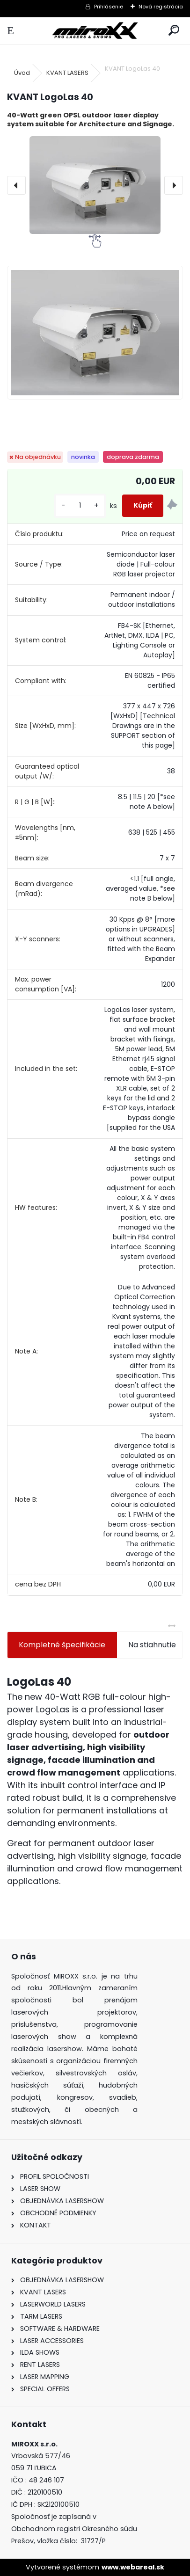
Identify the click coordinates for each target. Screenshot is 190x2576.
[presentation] (16, 185)
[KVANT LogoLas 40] (95, 185)
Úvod (22, 72)
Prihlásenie (108, 6)
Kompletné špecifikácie (62, 1644)
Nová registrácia (161, 6)
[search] (173, 30)
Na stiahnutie (152, 1644)
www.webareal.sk (133, 2567)
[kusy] (80, 505)
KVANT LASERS (67, 72)
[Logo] (95, 31)
